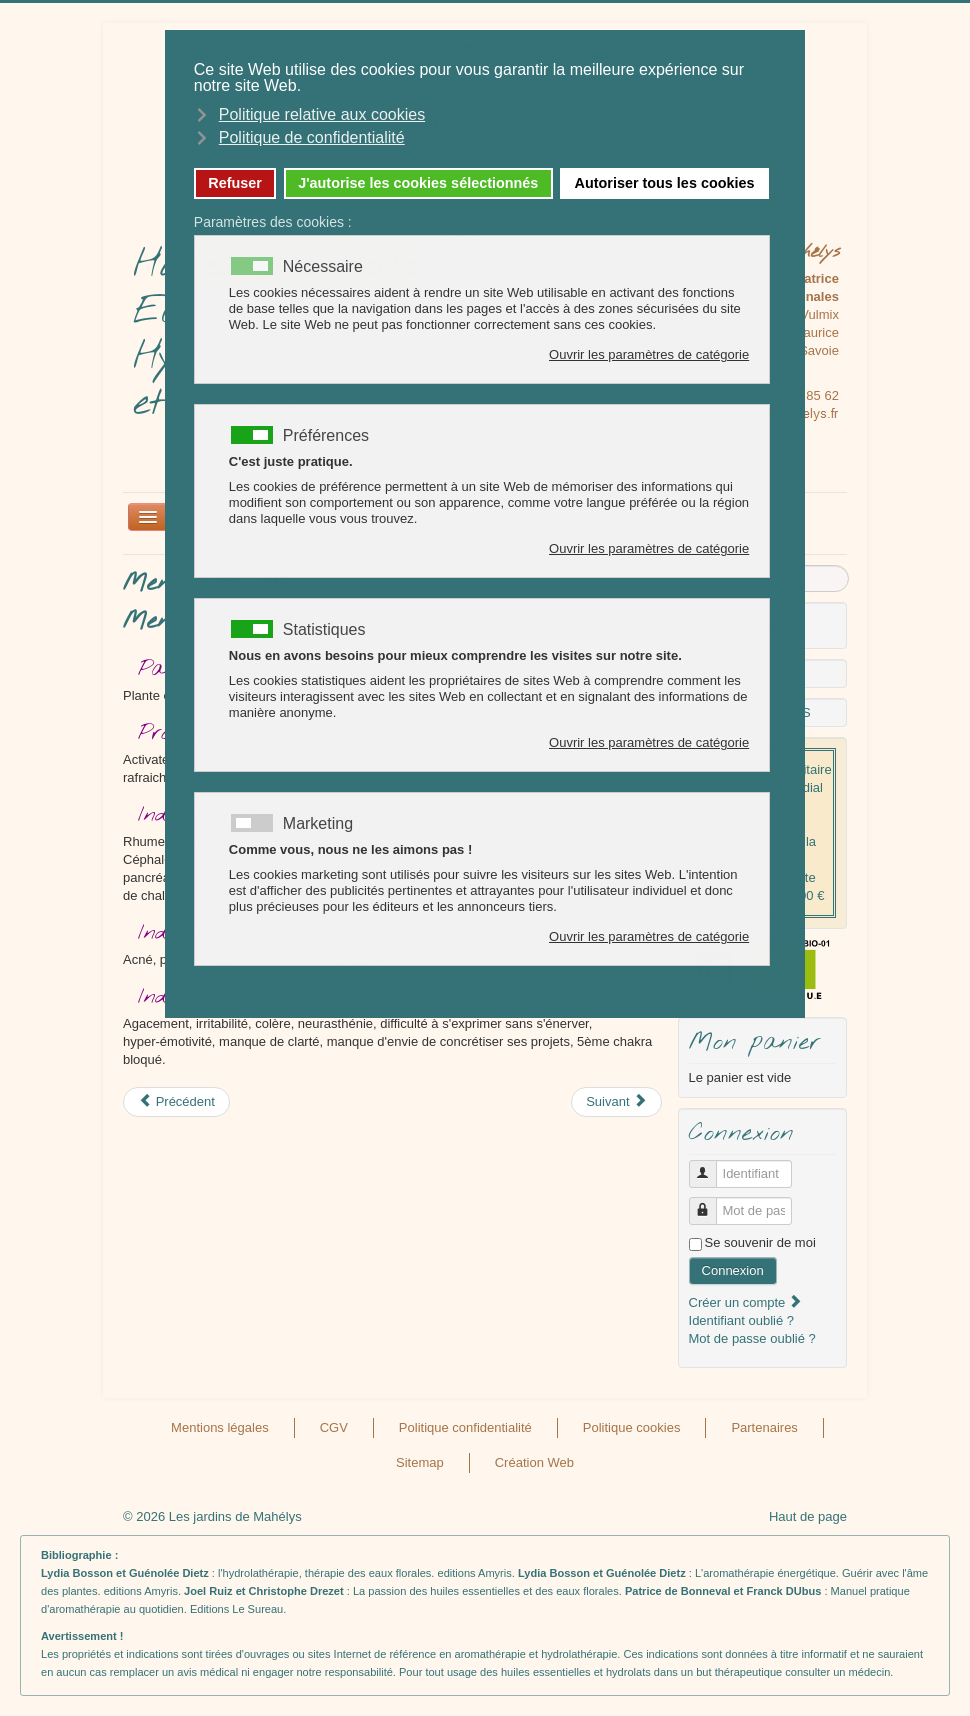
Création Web (534, 1462)
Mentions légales (220, 1427)
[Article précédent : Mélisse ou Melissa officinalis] (176, 1102)
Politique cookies (632, 1427)
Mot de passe (710, 1202)
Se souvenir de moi (760, 1242)
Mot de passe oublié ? (752, 1338)
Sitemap (420, 1462)
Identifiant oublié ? (742, 1320)
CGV (334, 1427)
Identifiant (710, 1165)
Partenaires (764, 1427)
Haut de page (808, 1516)
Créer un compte (746, 1302)
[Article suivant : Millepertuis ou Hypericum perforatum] (616, 1102)
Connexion (733, 1270)
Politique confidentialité (465, 1427)
